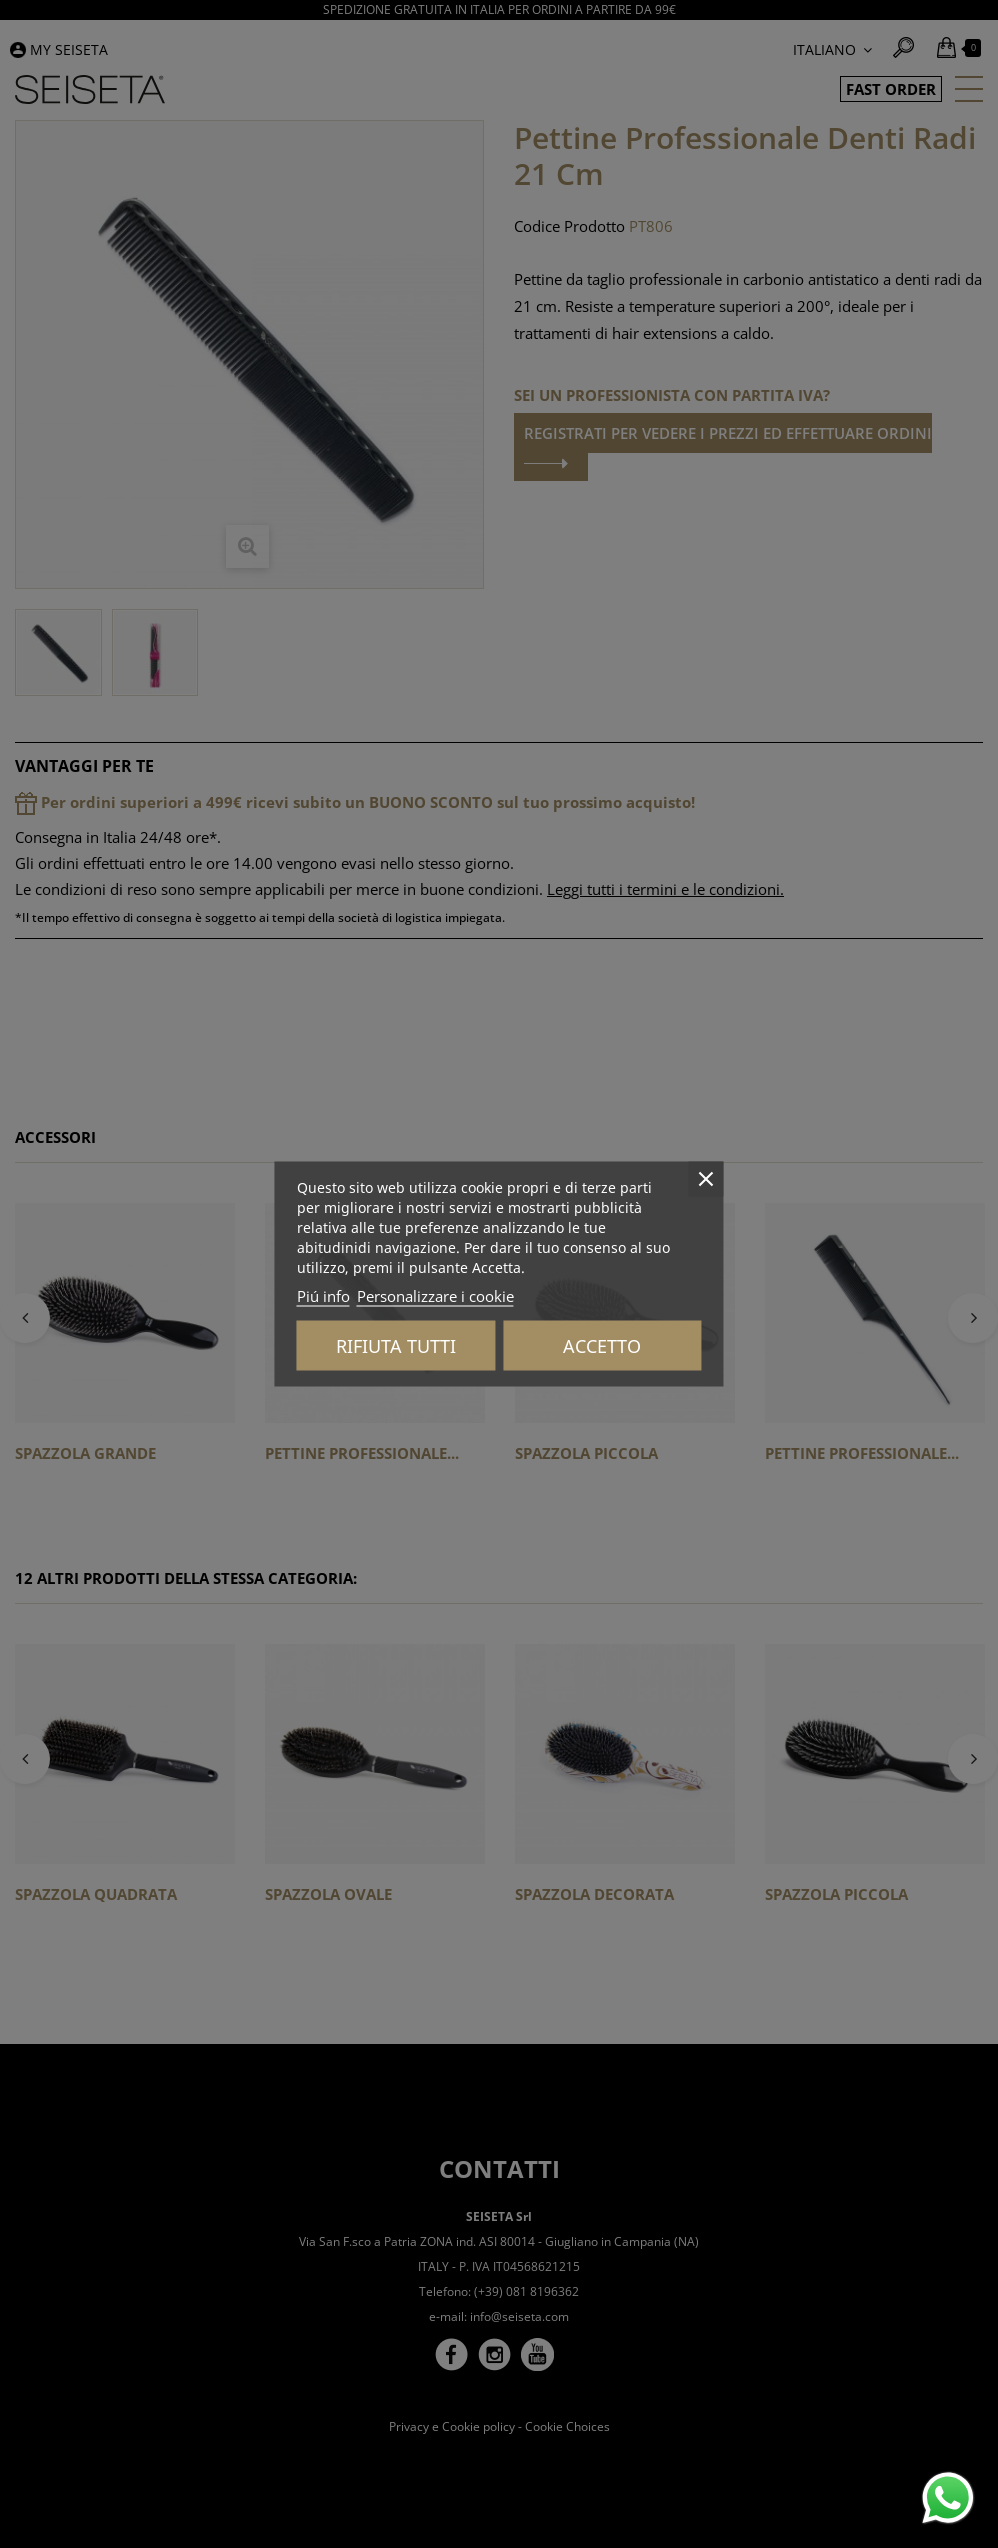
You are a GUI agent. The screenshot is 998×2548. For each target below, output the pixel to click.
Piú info (323, 1296)
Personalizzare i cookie (435, 1296)
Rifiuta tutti (396, 1346)
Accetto (602, 1346)
